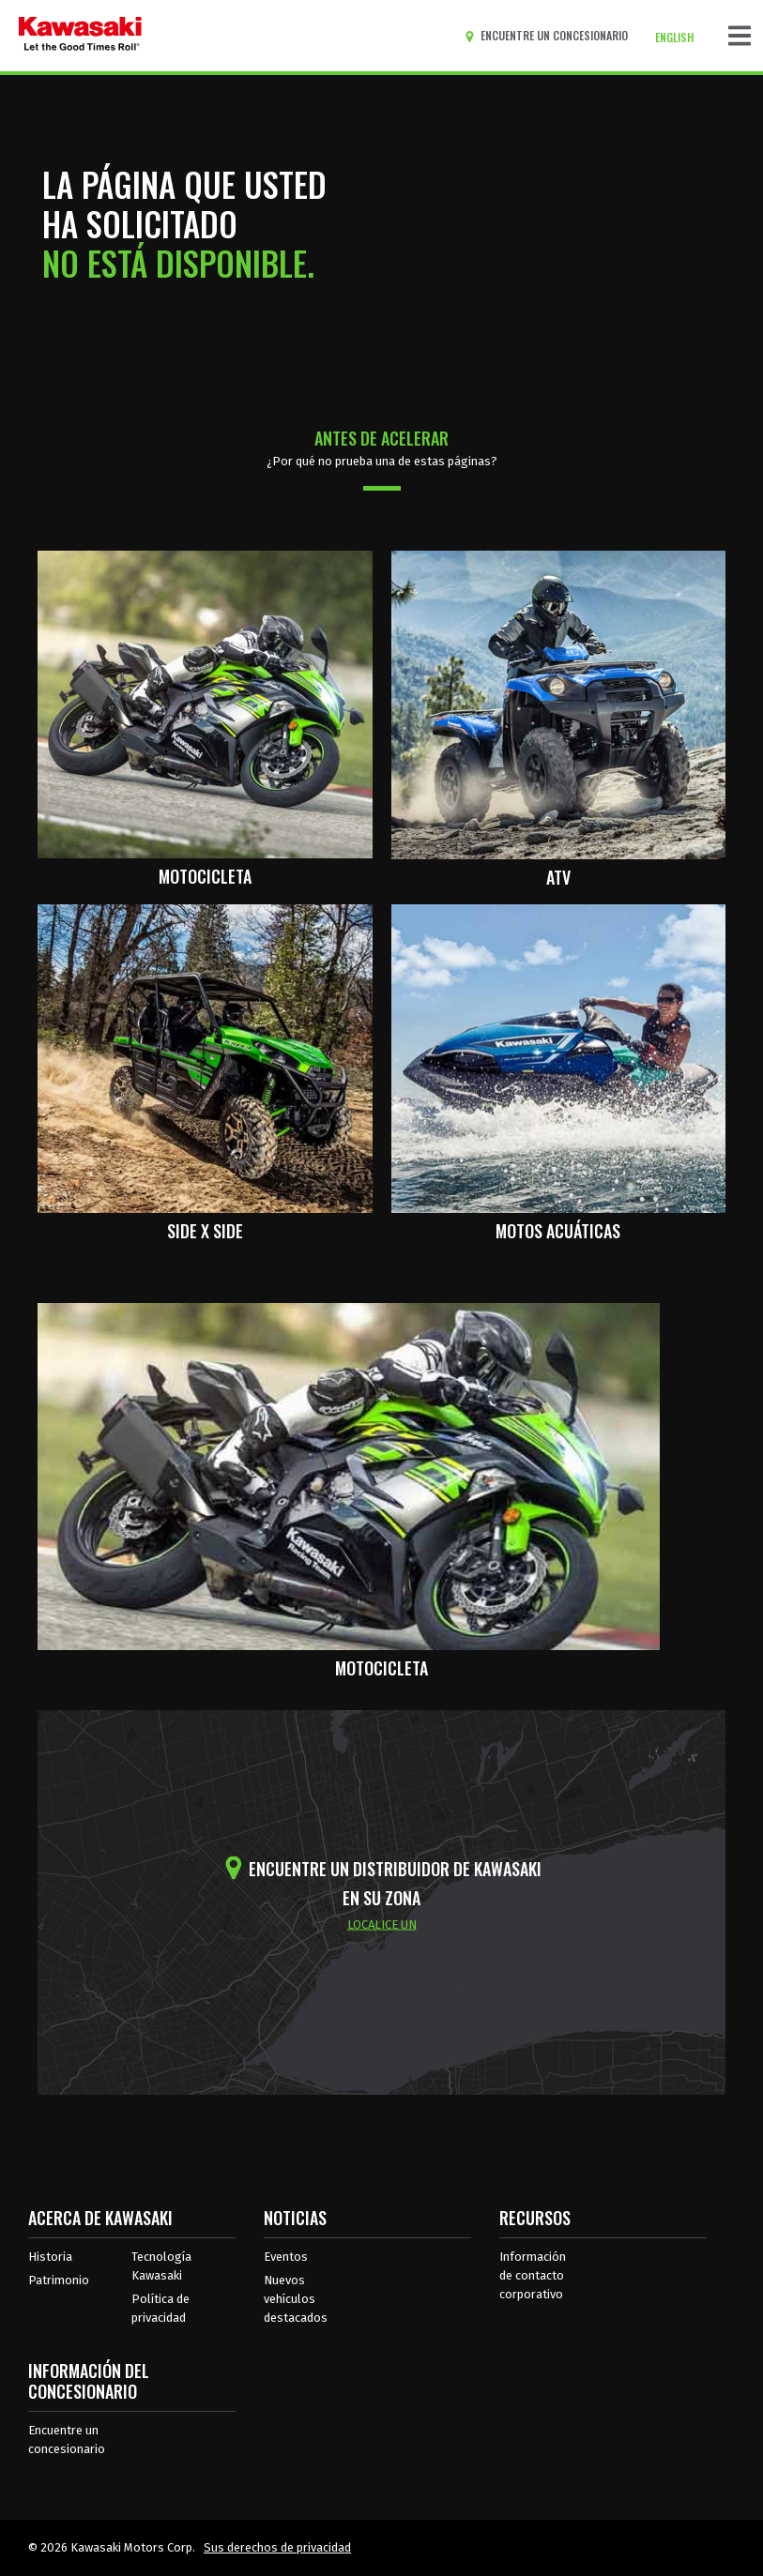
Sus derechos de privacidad (277, 2547)
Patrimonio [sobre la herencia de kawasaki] (58, 2280)
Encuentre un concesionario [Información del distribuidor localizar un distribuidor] (66, 2439)
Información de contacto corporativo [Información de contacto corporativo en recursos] (532, 2275)
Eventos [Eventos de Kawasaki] (286, 2257)
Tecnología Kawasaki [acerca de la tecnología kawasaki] (161, 2266)
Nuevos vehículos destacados (296, 2299)
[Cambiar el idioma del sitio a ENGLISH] (679, 37)
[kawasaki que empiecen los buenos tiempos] (80, 35)
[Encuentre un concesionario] (550, 35)
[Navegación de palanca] (739, 35)
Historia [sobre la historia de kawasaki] (50, 2257)
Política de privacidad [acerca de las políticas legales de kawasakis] (160, 2308)
